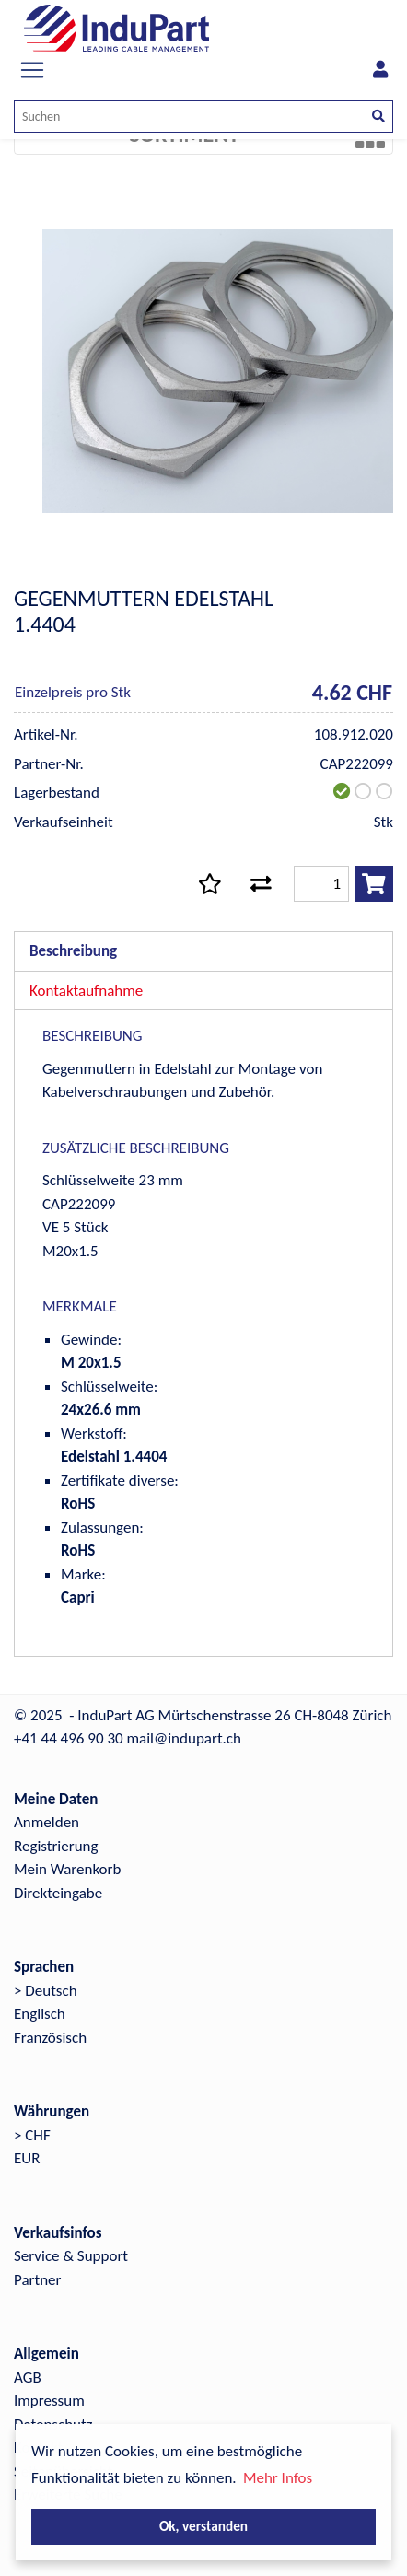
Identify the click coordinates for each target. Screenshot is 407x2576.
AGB (27, 2377)
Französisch (50, 2037)
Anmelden (46, 1822)
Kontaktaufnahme (86, 990)
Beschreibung (73, 951)
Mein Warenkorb (67, 1869)
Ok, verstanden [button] (203, 2526)
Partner (38, 2280)
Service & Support (71, 2256)
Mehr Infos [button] (277, 2478)
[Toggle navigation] (32, 70)
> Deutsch (45, 1990)
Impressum (49, 2400)
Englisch (39, 2013)
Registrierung (56, 1846)
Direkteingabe (58, 1893)
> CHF (32, 2135)
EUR (27, 2158)
